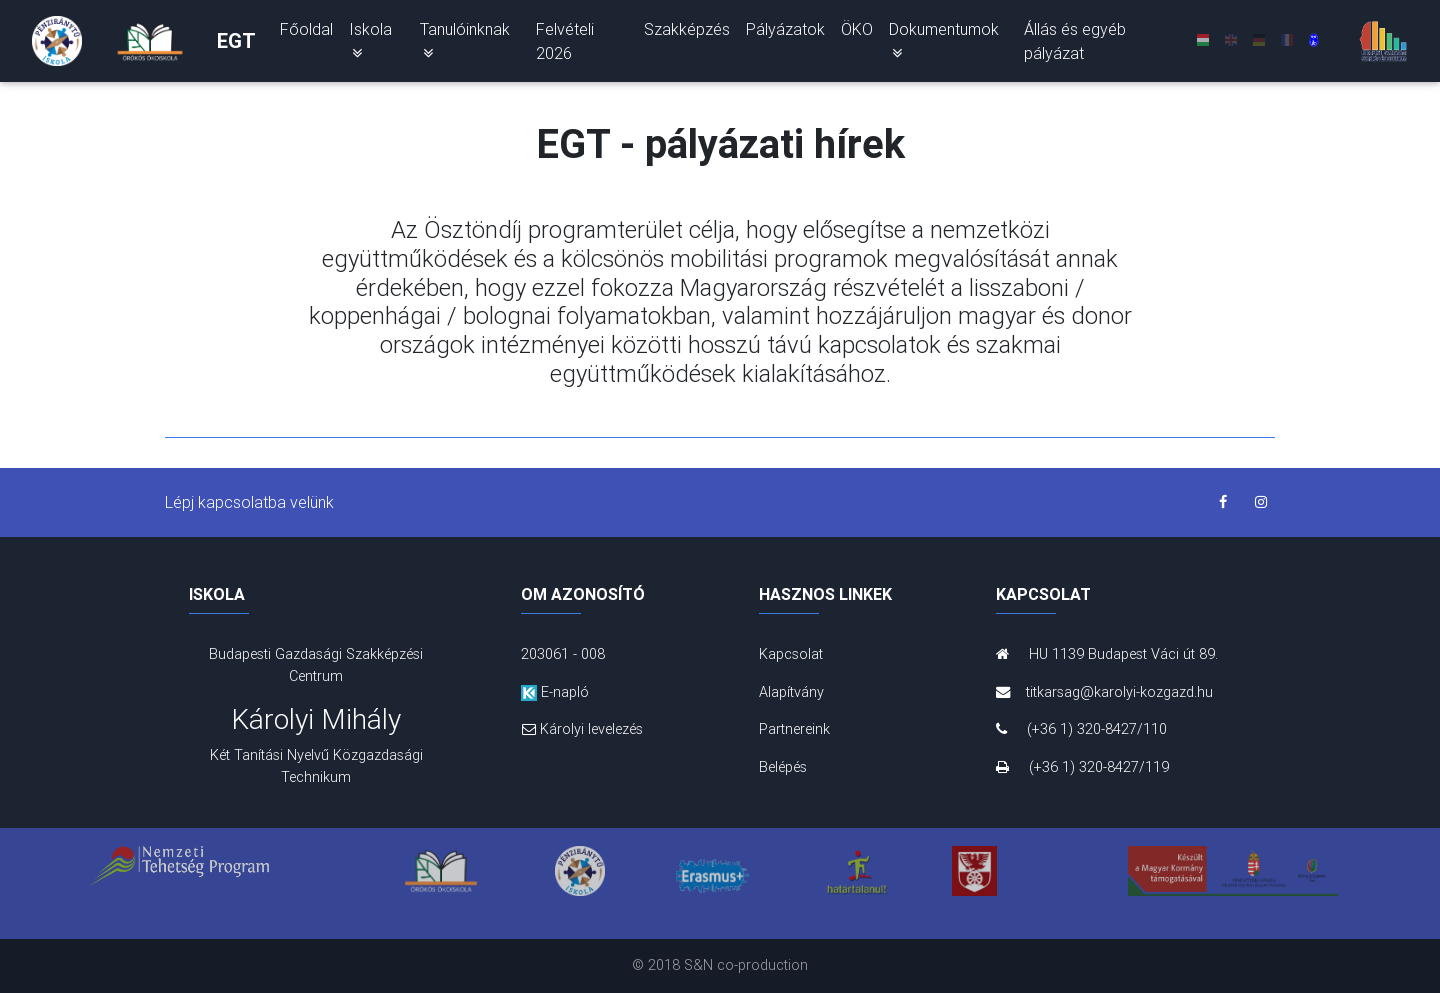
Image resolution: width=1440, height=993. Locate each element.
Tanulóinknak (465, 44)
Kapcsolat (791, 654)
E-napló (555, 692)
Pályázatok (785, 33)
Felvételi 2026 (565, 45)
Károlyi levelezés (582, 729)
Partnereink (794, 729)
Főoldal (306, 33)
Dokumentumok (944, 44)
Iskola (370, 44)
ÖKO (857, 33)
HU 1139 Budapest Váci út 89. (1107, 654)
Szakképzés (687, 33)
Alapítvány (791, 692)
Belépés (783, 767)
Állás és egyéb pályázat (1075, 45)
